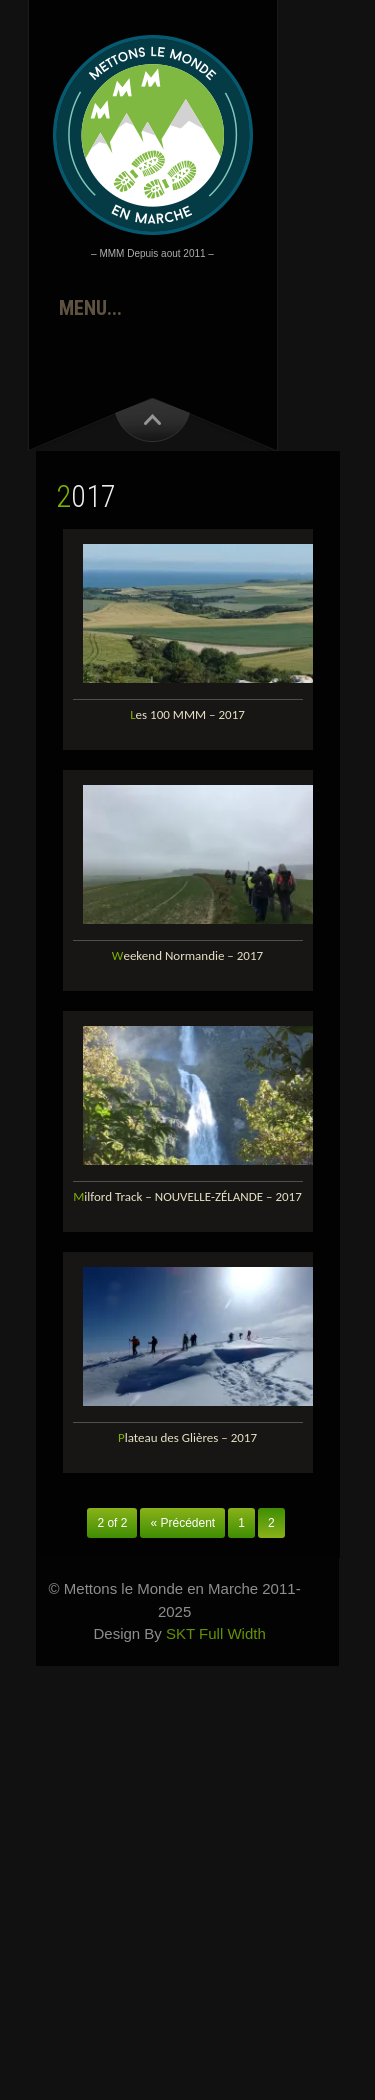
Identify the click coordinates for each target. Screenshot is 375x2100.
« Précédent (182, 1523)
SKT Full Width (216, 1633)
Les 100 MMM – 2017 (187, 714)
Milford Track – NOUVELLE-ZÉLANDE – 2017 (187, 1196)
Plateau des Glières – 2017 (187, 1437)
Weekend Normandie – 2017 (187, 955)
